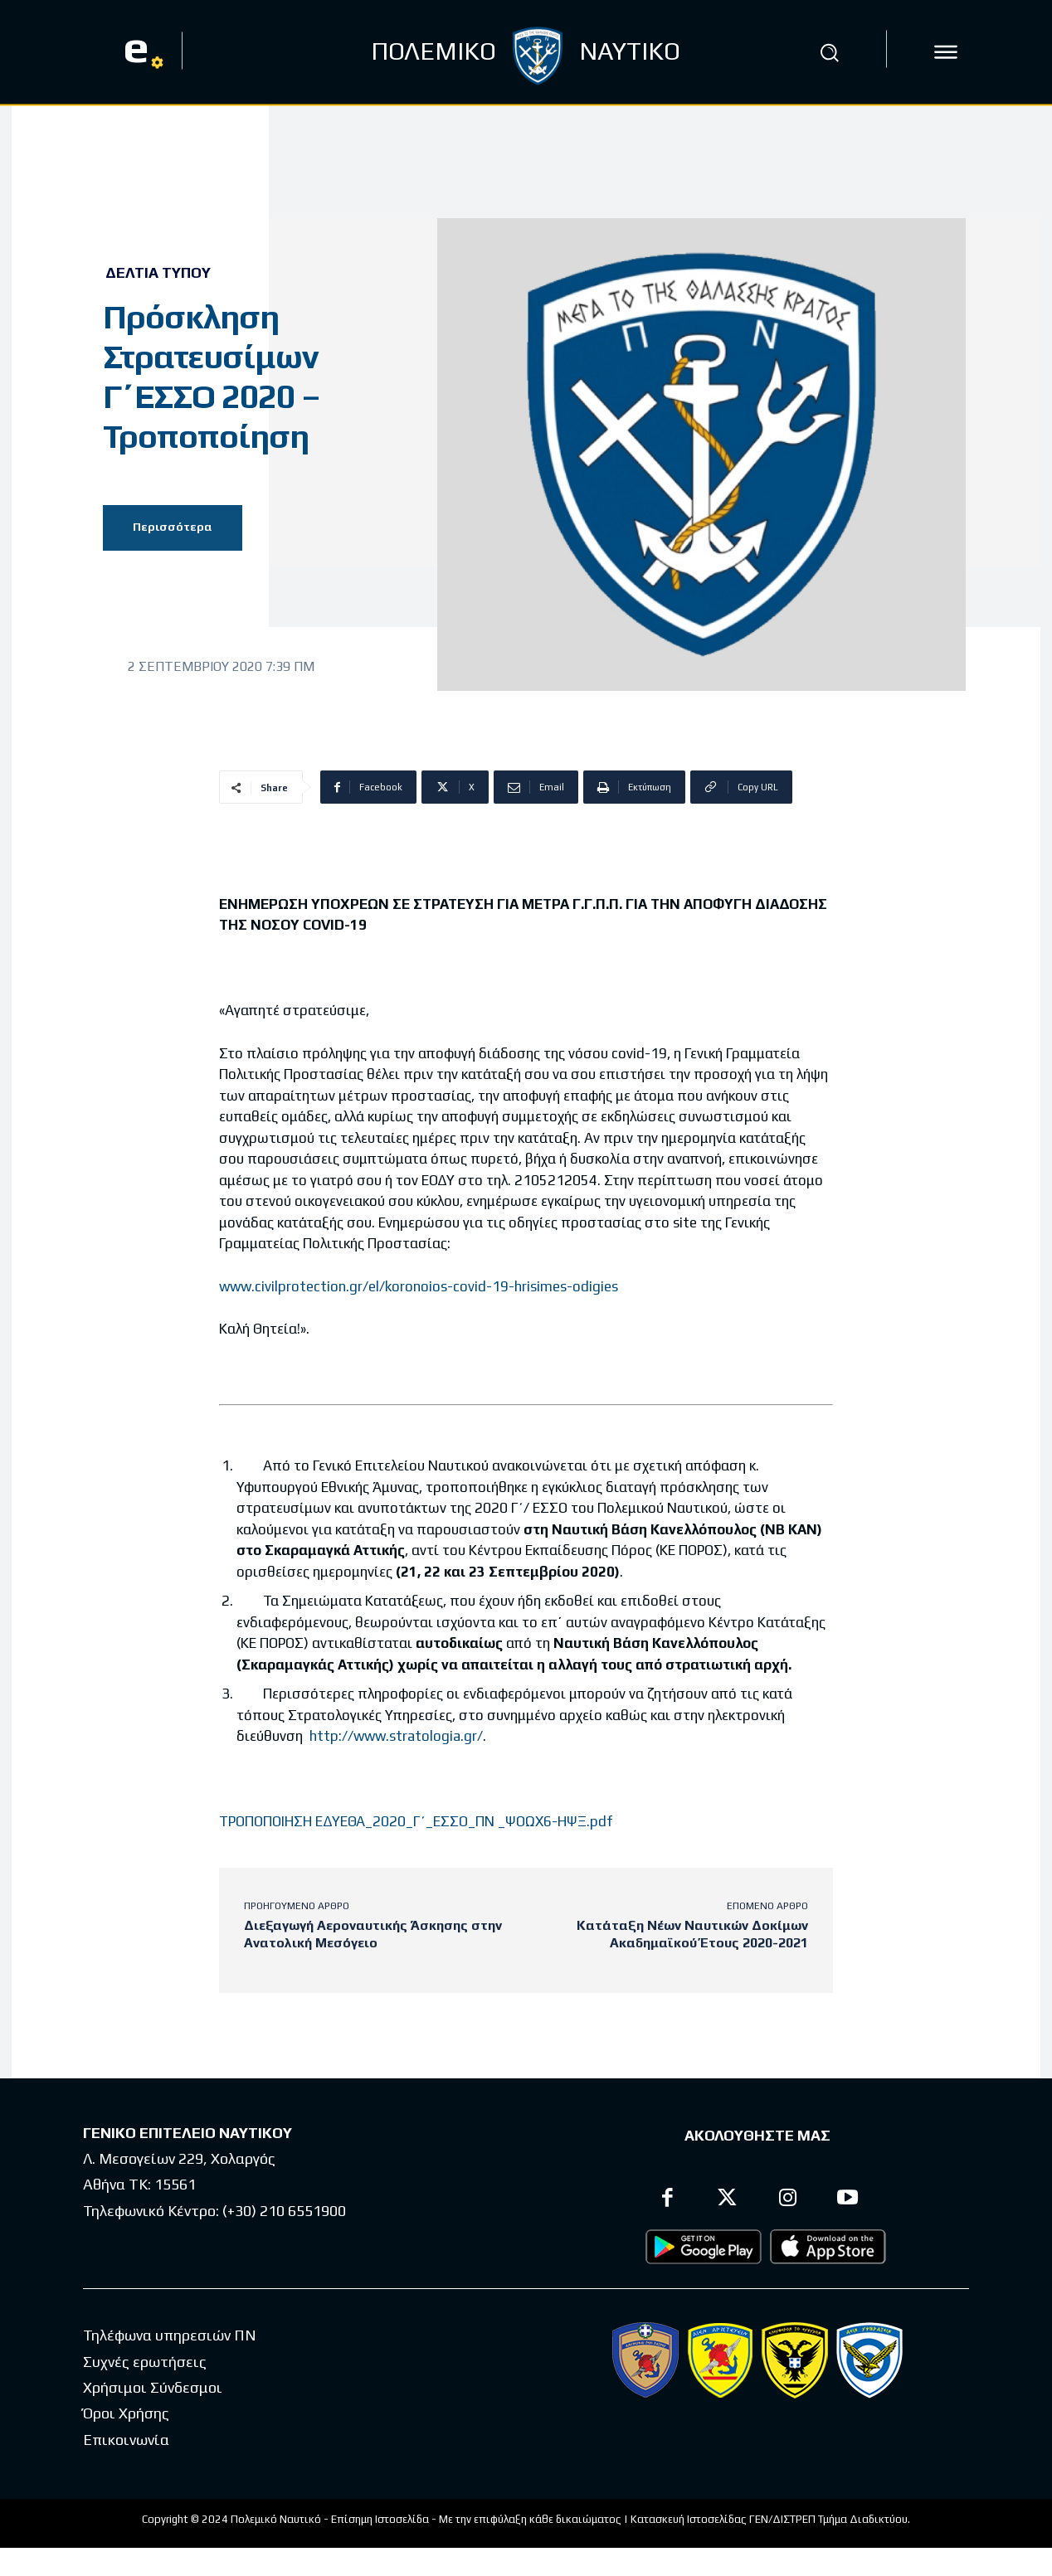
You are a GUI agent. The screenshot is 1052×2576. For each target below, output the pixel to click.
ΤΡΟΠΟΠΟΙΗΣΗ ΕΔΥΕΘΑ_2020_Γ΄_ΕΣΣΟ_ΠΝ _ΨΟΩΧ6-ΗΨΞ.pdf (415, 1821)
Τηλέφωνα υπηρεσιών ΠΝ (169, 2335)
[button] (829, 52)
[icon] (946, 52)
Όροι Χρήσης (126, 2413)
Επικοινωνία (126, 2439)
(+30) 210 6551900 (284, 2210)
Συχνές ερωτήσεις (145, 2361)
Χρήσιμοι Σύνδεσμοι (152, 2387)
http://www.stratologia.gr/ (396, 1736)
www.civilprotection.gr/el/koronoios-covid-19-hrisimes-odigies (418, 1286)
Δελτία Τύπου (158, 272)
